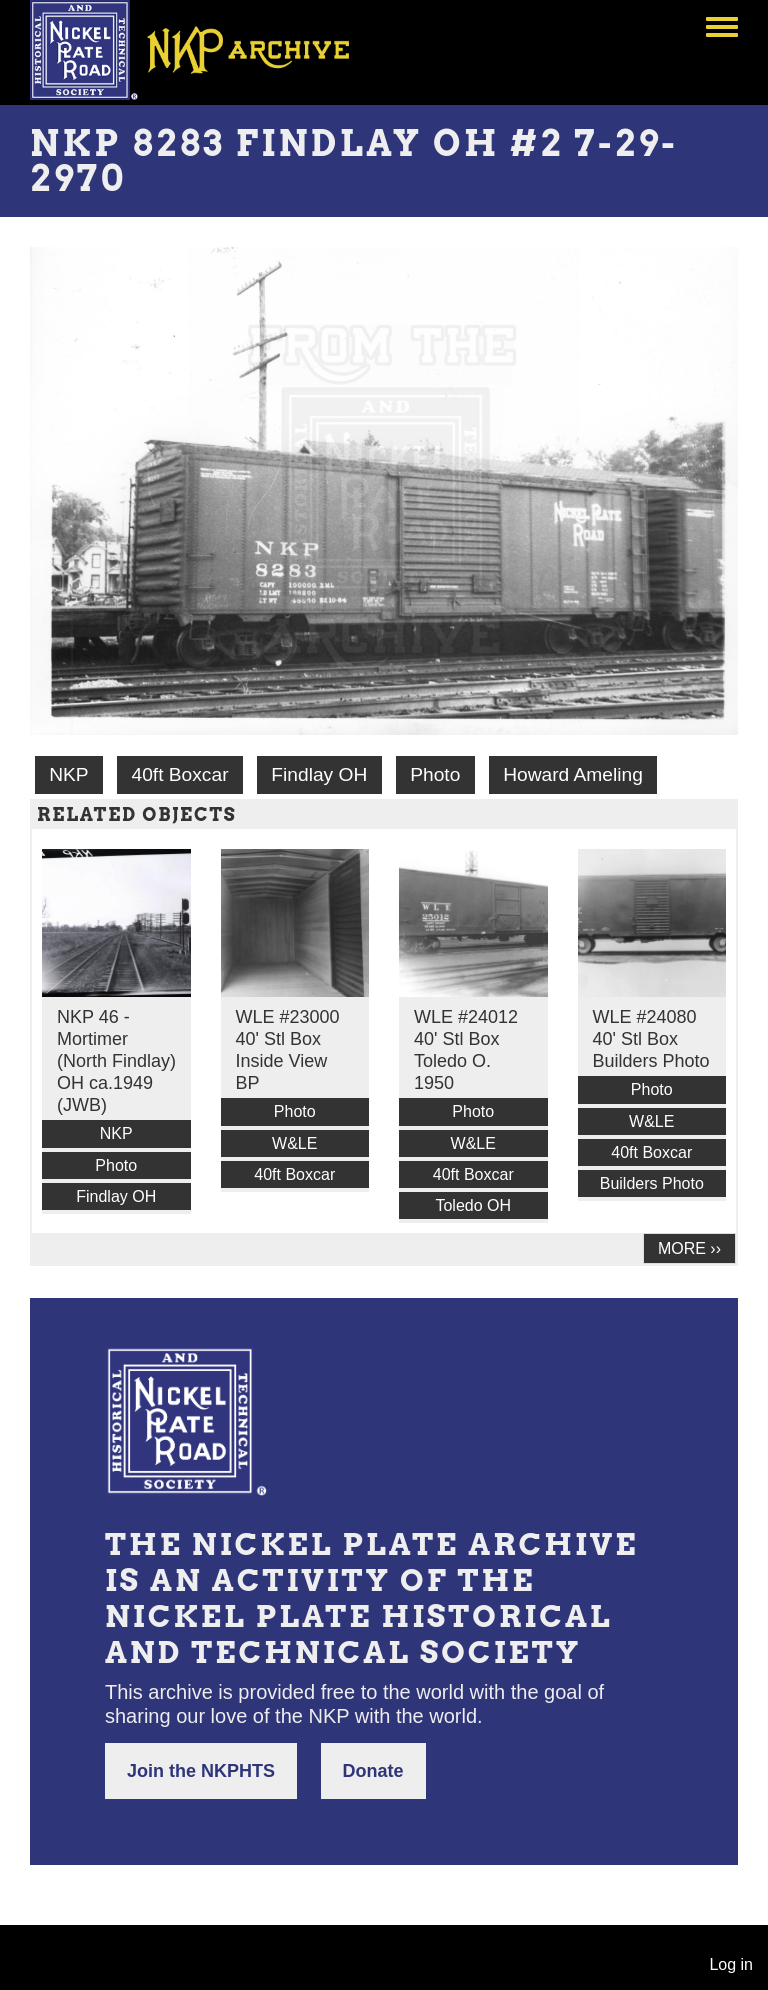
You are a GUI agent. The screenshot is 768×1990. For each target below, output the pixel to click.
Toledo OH (473, 1205)
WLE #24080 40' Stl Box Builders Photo (651, 1039)
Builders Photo (652, 1183)
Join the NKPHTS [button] (201, 1771)
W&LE (294, 1143)
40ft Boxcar (179, 774)
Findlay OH (319, 774)
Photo (435, 774)
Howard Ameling (573, 774)
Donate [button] (373, 1771)
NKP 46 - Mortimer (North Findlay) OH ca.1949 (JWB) (116, 1061)
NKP (68, 774)
